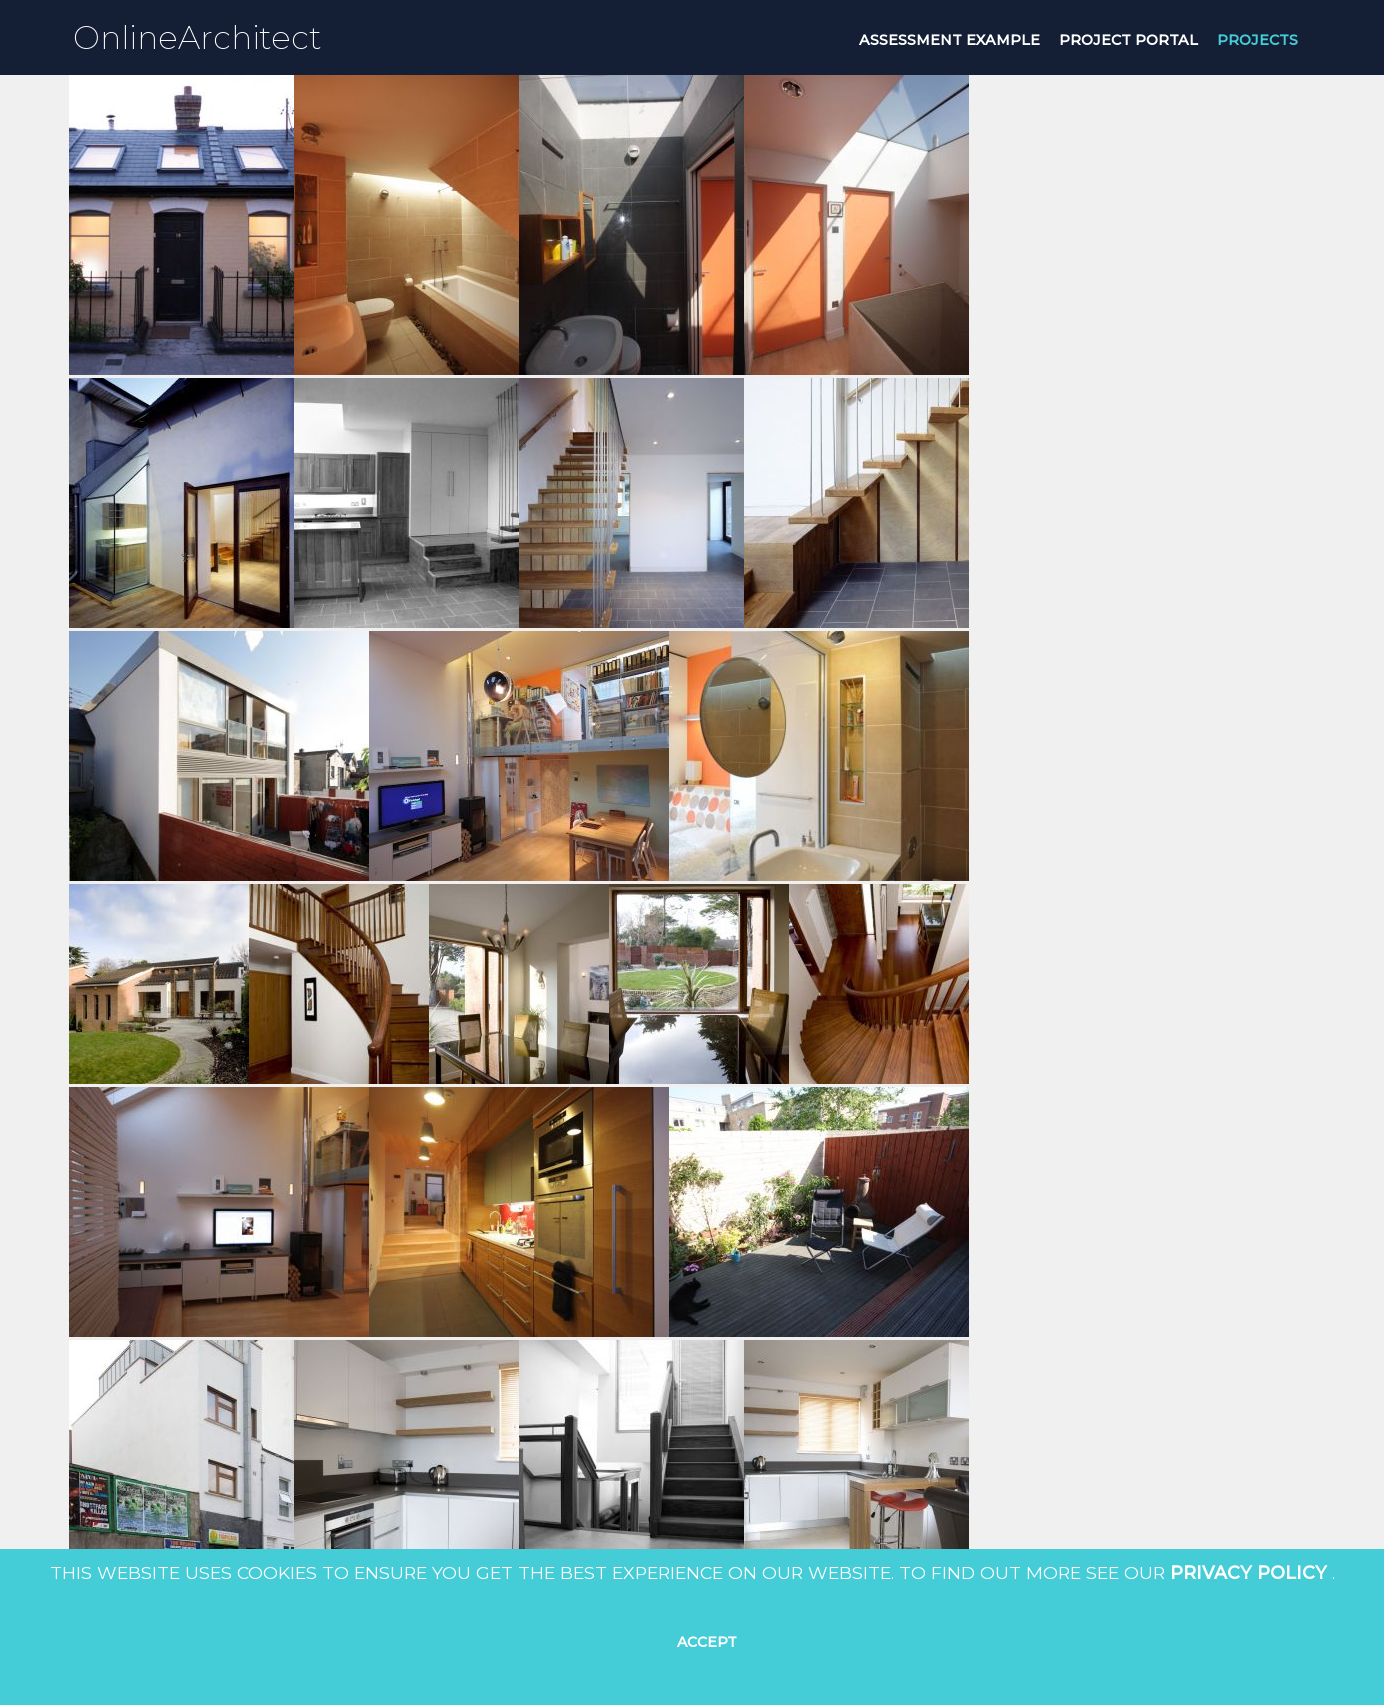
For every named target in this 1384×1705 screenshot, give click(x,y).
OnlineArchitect (197, 37)
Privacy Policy (1248, 1572)
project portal (1128, 40)
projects (1257, 40)
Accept (707, 1642)
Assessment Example (949, 40)
